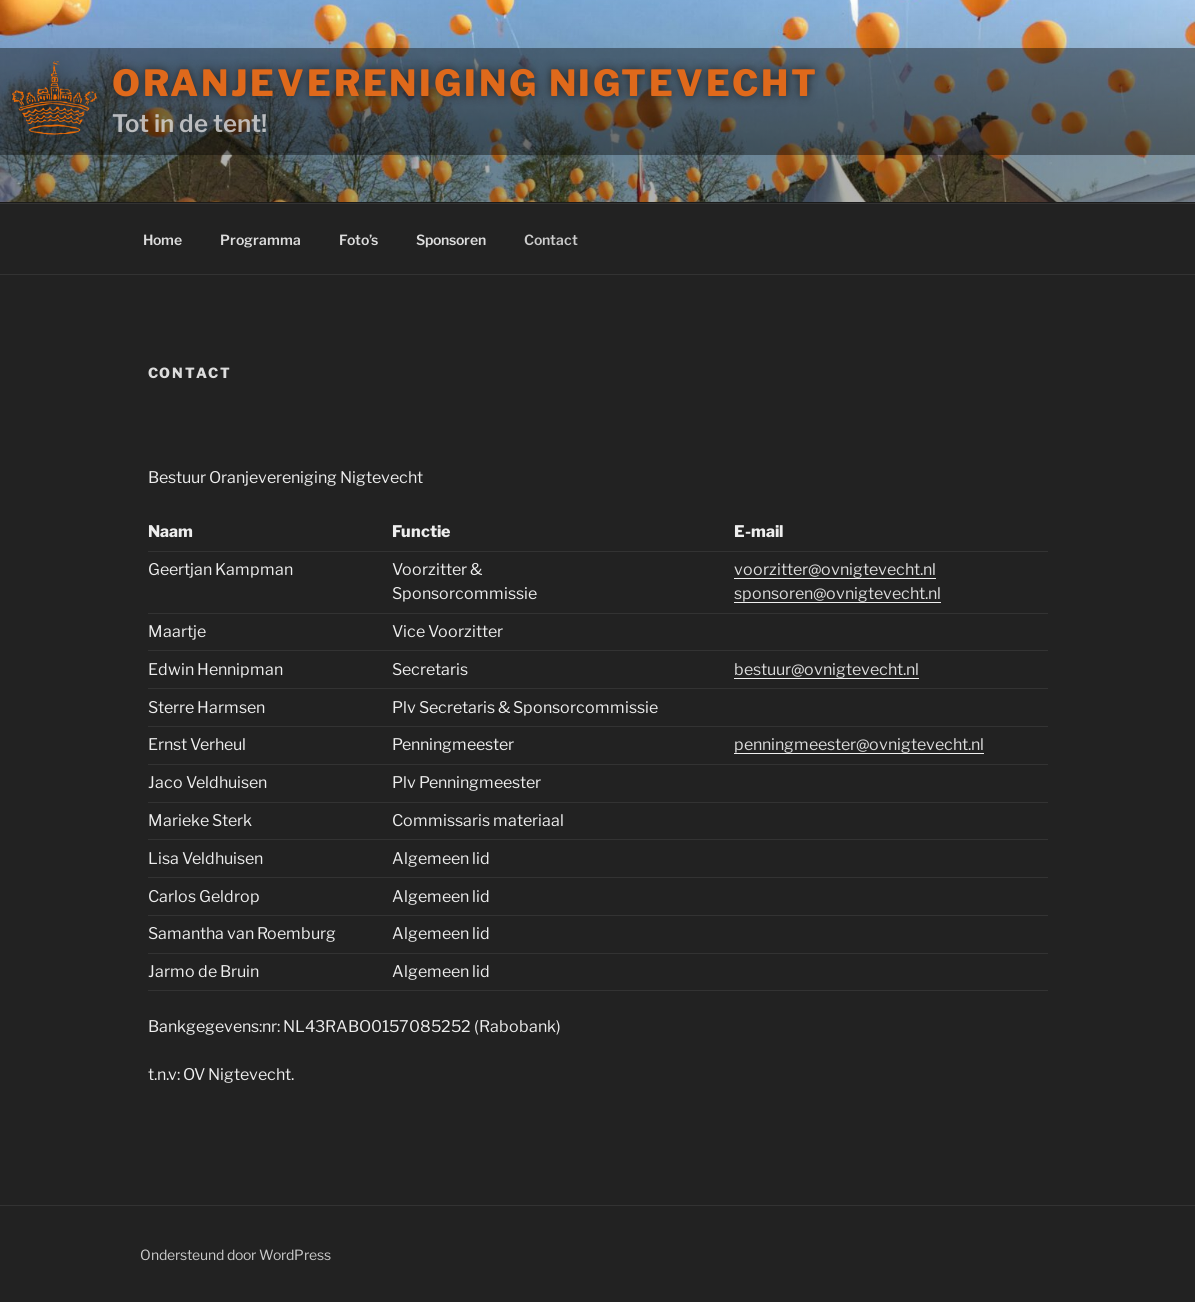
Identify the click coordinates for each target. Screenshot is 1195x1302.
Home (162, 239)
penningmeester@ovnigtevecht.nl (859, 744)
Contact (551, 239)
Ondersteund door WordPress (235, 1254)
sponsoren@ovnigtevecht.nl (837, 593)
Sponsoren (451, 239)
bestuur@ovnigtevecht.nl (826, 669)
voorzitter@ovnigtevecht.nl (835, 569)
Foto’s (358, 239)
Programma (260, 239)
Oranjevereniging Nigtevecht (465, 83)
